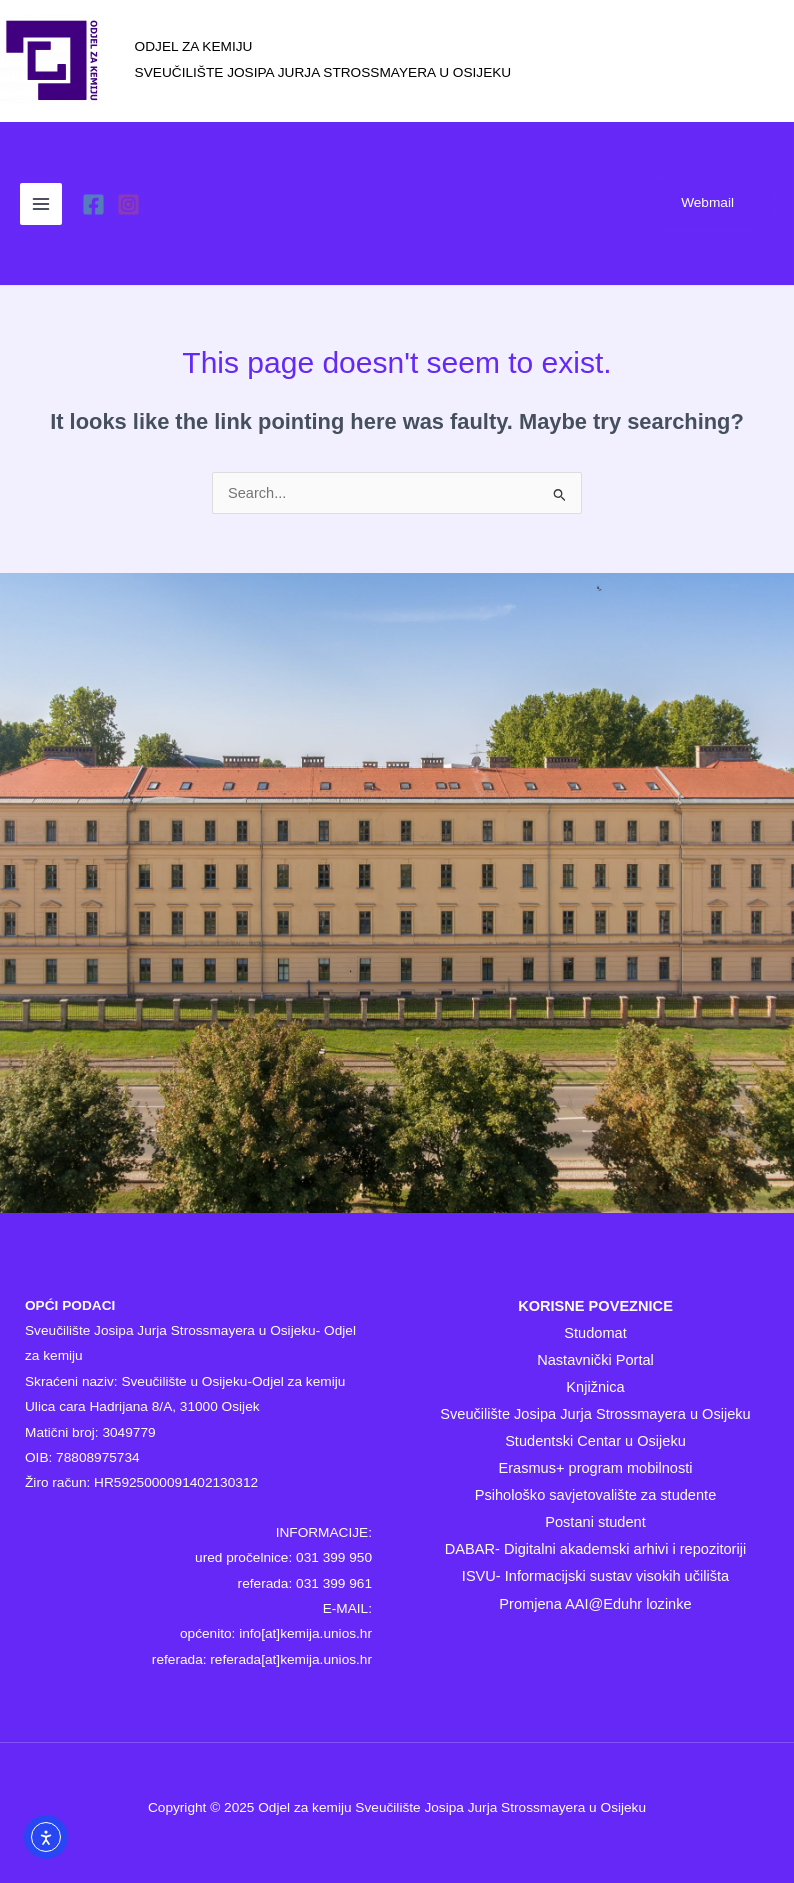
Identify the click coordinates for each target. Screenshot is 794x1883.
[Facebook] (93, 204)
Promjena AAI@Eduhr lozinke (595, 1604)
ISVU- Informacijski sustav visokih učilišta (595, 1576)
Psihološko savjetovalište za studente (596, 1495)
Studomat (595, 1333)
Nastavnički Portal (595, 1360)
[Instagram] (128, 204)
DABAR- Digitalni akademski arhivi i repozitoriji (595, 1549)
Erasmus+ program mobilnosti (595, 1468)
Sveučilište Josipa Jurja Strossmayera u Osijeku (595, 1414)
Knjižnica (595, 1387)
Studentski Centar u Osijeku (595, 1441)
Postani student (595, 1522)
